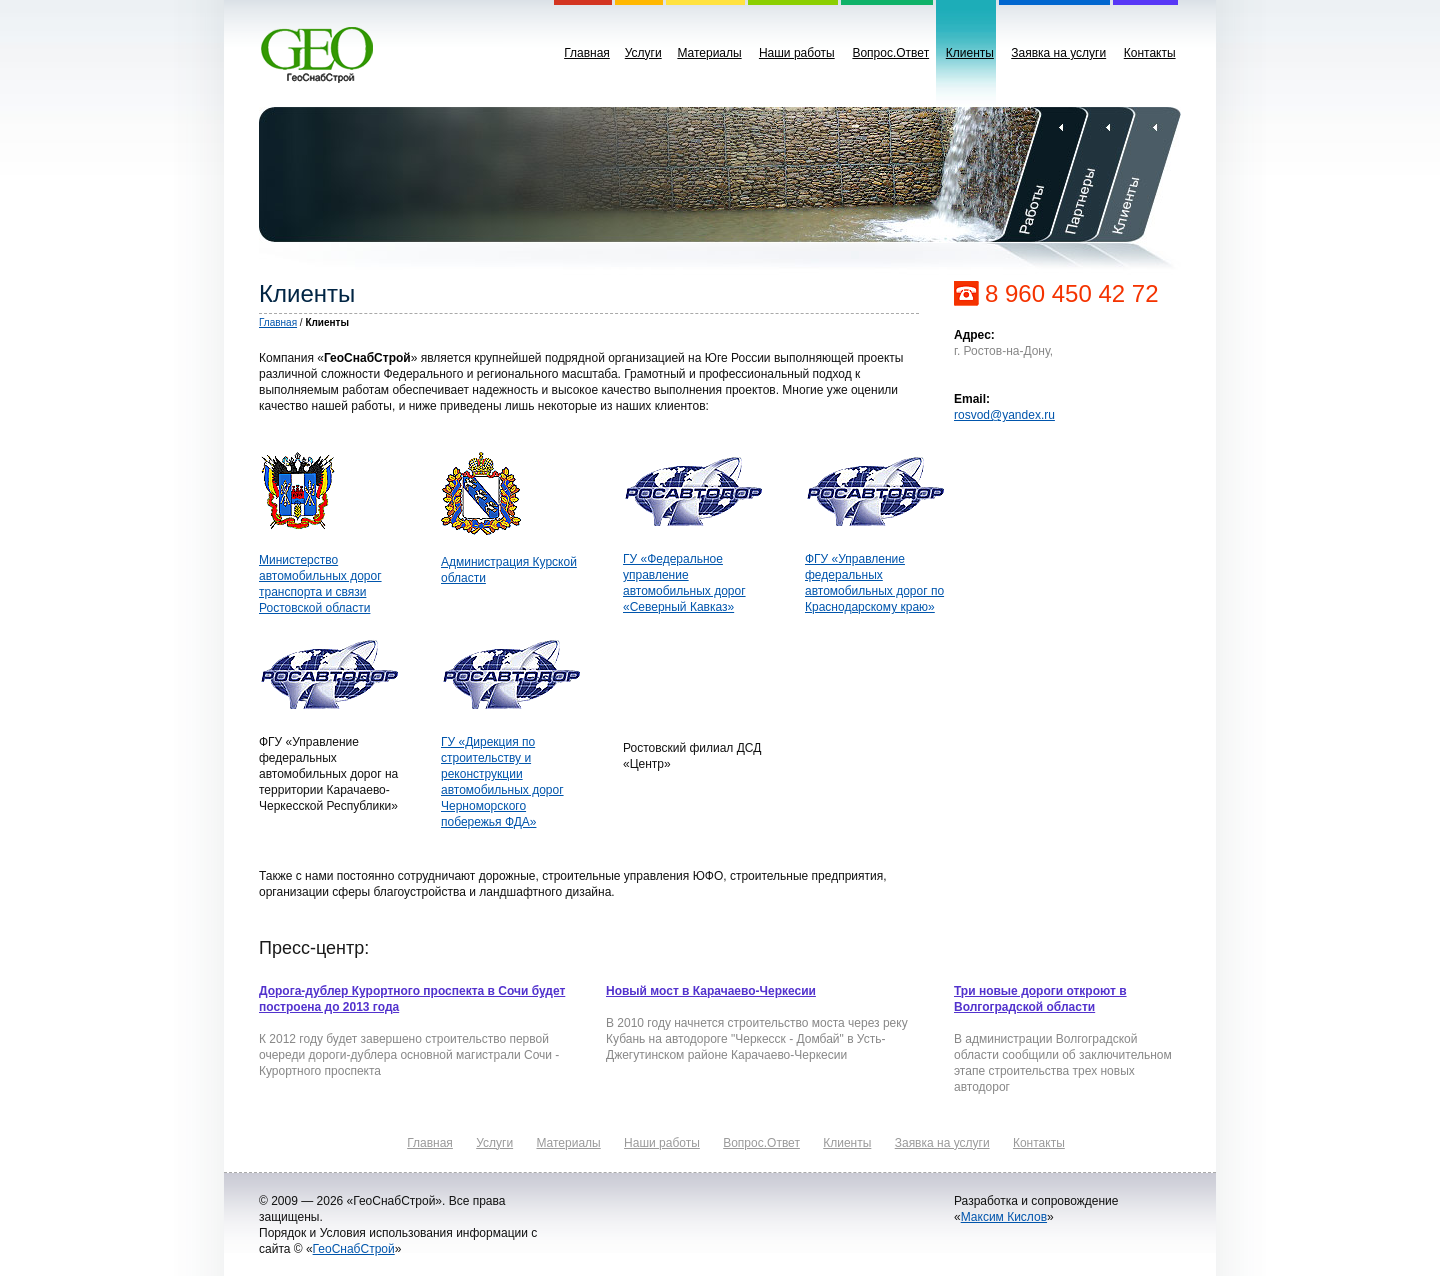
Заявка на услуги (1058, 53)
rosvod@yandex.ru (1004, 415)
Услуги (643, 53)
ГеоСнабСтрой (354, 1249)
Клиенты (970, 53)
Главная (587, 53)
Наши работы (797, 53)
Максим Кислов (1004, 1217)
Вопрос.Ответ (890, 53)
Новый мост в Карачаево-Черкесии (711, 991)
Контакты (1150, 53)
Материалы (709, 53)
